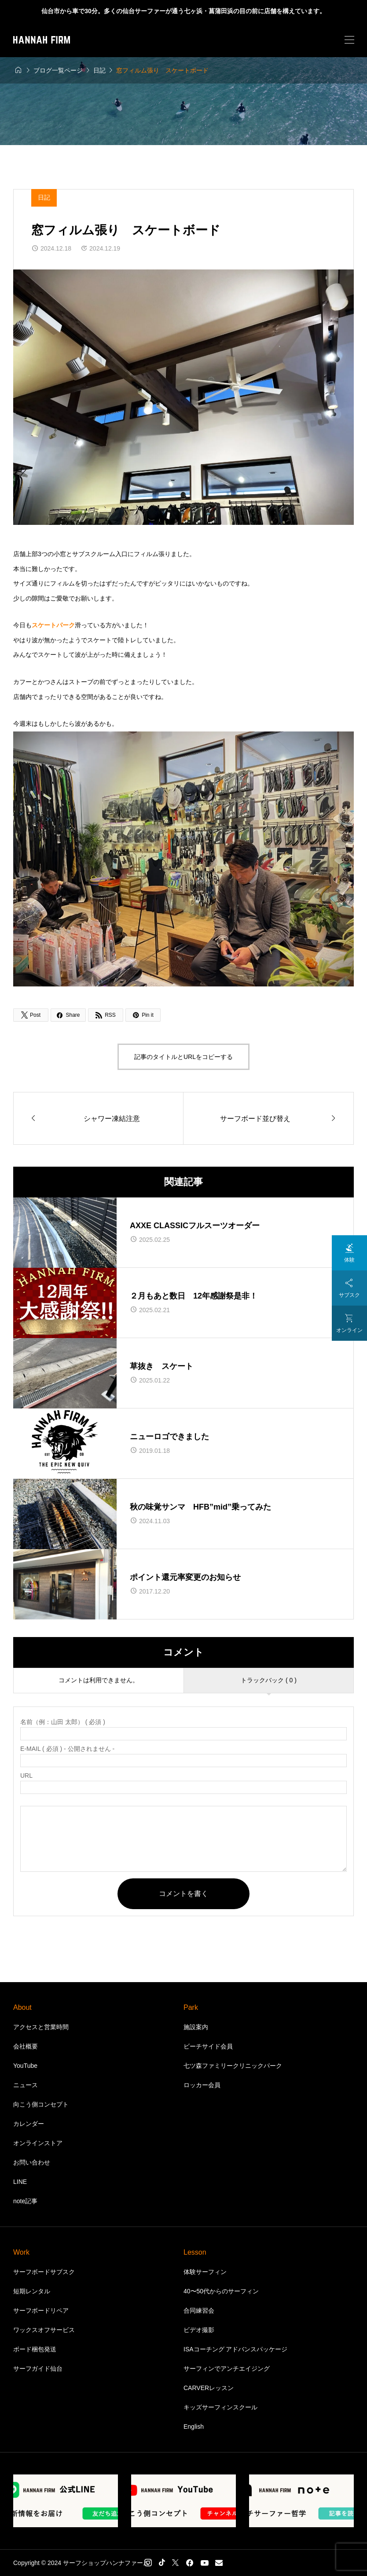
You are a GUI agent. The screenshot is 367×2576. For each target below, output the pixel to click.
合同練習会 (199, 2310)
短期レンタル (31, 2291)
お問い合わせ (31, 2162)
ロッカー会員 (202, 2084)
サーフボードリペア (41, 2310)
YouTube (25, 2065)
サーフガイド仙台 (37, 2368)
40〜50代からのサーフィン (221, 2291)
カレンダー (28, 2123)
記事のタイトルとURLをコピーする (183, 1056)
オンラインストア (37, 2143)
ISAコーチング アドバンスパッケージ (235, 2349)
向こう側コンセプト (41, 2104)
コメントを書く (183, 1893)
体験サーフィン (205, 2271)
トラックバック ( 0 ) (269, 1680)
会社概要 (25, 2046)
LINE (20, 2181)
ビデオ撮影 (199, 2329)
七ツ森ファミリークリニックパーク (233, 2065)
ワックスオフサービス (44, 2329)
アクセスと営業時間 (41, 2026)
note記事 (25, 2201)
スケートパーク (53, 625)
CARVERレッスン (209, 2387)
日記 (44, 197)
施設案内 (196, 2026)
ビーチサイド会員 (208, 2046)
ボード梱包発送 (34, 2349)
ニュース (25, 2084)
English (194, 2426)
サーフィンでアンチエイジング (227, 2368)
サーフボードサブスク (44, 2271)
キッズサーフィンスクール (220, 2407)
